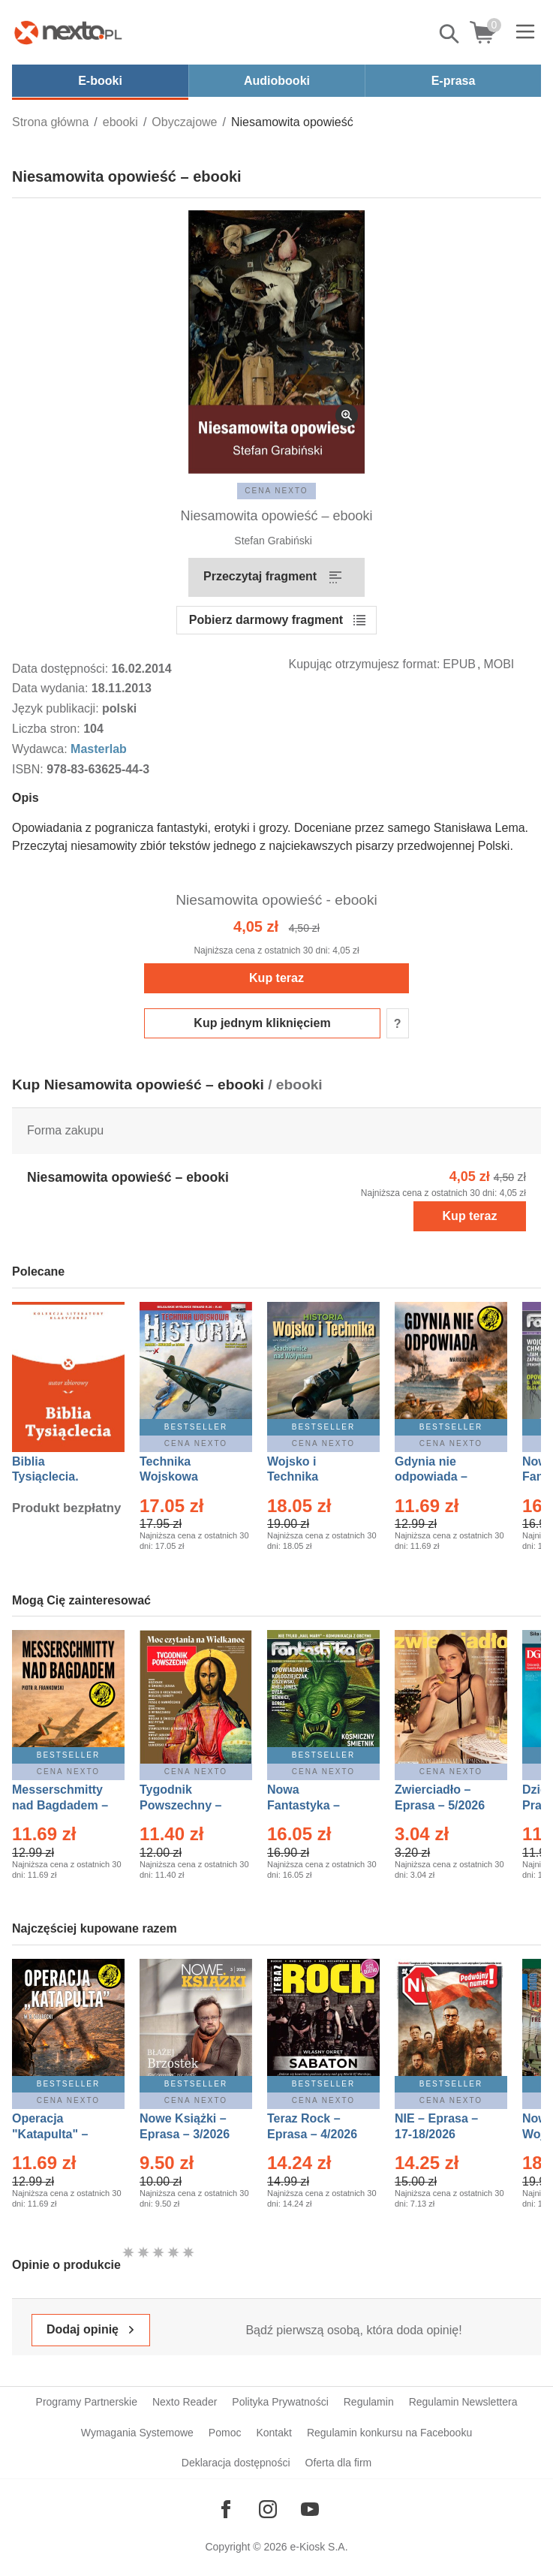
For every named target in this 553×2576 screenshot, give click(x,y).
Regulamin (369, 2402)
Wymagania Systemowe (137, 2433)
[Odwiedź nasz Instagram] (268, 2509)
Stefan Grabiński (273, 541)
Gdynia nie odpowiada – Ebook (431, 1477)
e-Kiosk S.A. (319, 2547)
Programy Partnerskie (86, 2402)
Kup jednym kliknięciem (262, 1023)
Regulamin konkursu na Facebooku (389, 2433)
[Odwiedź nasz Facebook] (226, 2509)
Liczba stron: (47, 728)
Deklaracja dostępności (236, 2463)
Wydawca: (41, 749)
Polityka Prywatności (280, 2402)
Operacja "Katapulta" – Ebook (50, 2134)
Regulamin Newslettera (463, 2402)
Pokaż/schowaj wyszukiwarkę (450, 34)
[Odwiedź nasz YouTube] (310, 2509)
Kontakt (273, 2433)
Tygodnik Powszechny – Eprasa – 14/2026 (188, 1805)
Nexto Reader (184, 2402)
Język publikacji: (57, 708)
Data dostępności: (62, 668)
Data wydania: (52, 688)
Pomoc (225, 2433)
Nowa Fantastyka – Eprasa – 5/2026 (312, 1805)
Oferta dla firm (338, 2463)
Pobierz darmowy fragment (266, 619)
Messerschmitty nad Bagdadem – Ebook (60, 1805)
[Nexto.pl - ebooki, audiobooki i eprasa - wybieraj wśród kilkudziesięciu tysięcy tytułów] (68, 32)
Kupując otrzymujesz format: (364, 664)
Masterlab (99, 749)
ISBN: (29, 769)
